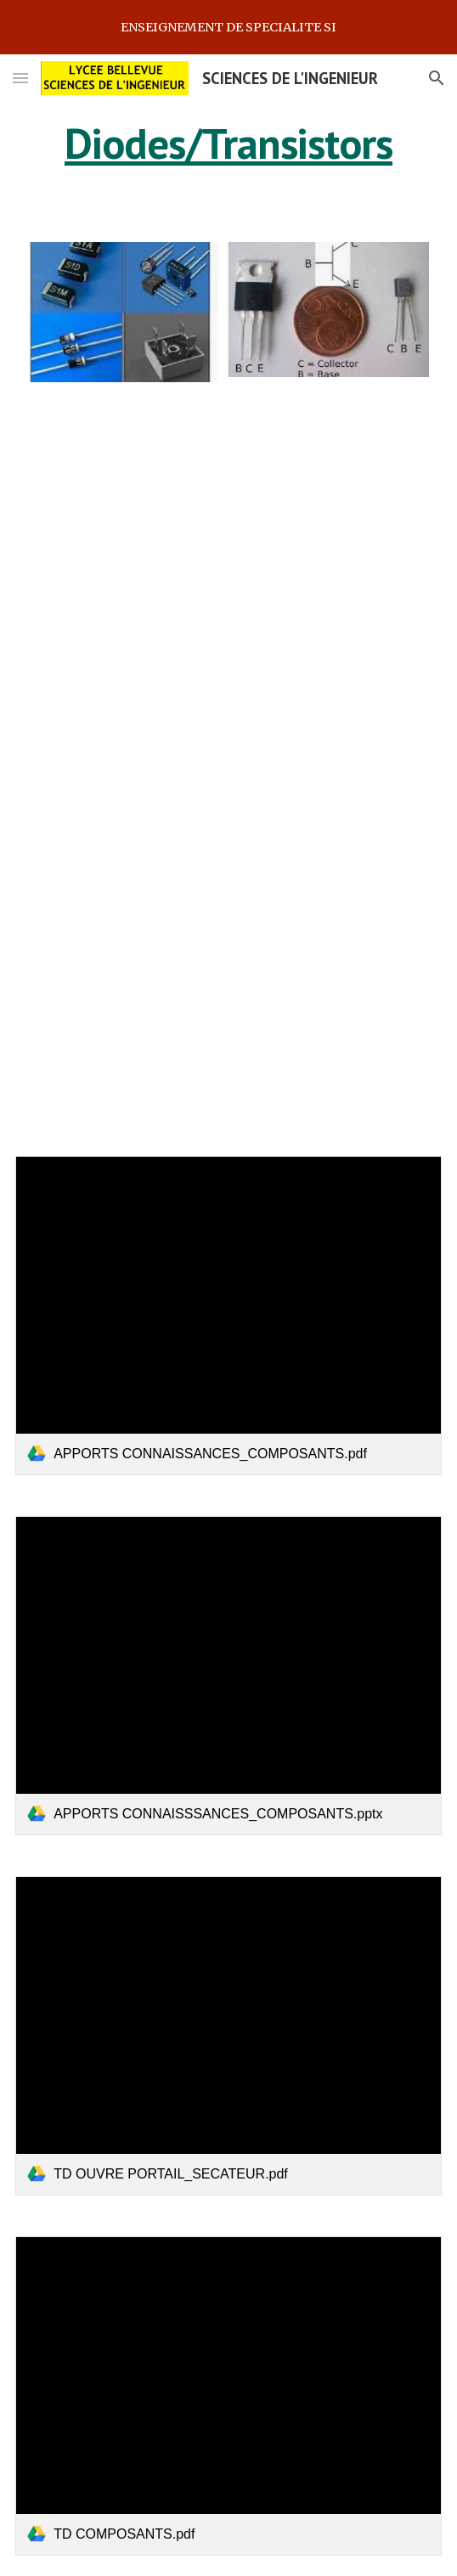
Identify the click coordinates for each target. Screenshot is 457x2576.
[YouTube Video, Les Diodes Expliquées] (228, 524)
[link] (228, 1315)
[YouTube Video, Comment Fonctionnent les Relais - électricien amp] (228, 1012)
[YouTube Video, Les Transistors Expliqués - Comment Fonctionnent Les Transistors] (228, 769)
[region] (228, 27)
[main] (228, 143)
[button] (20, 77)
